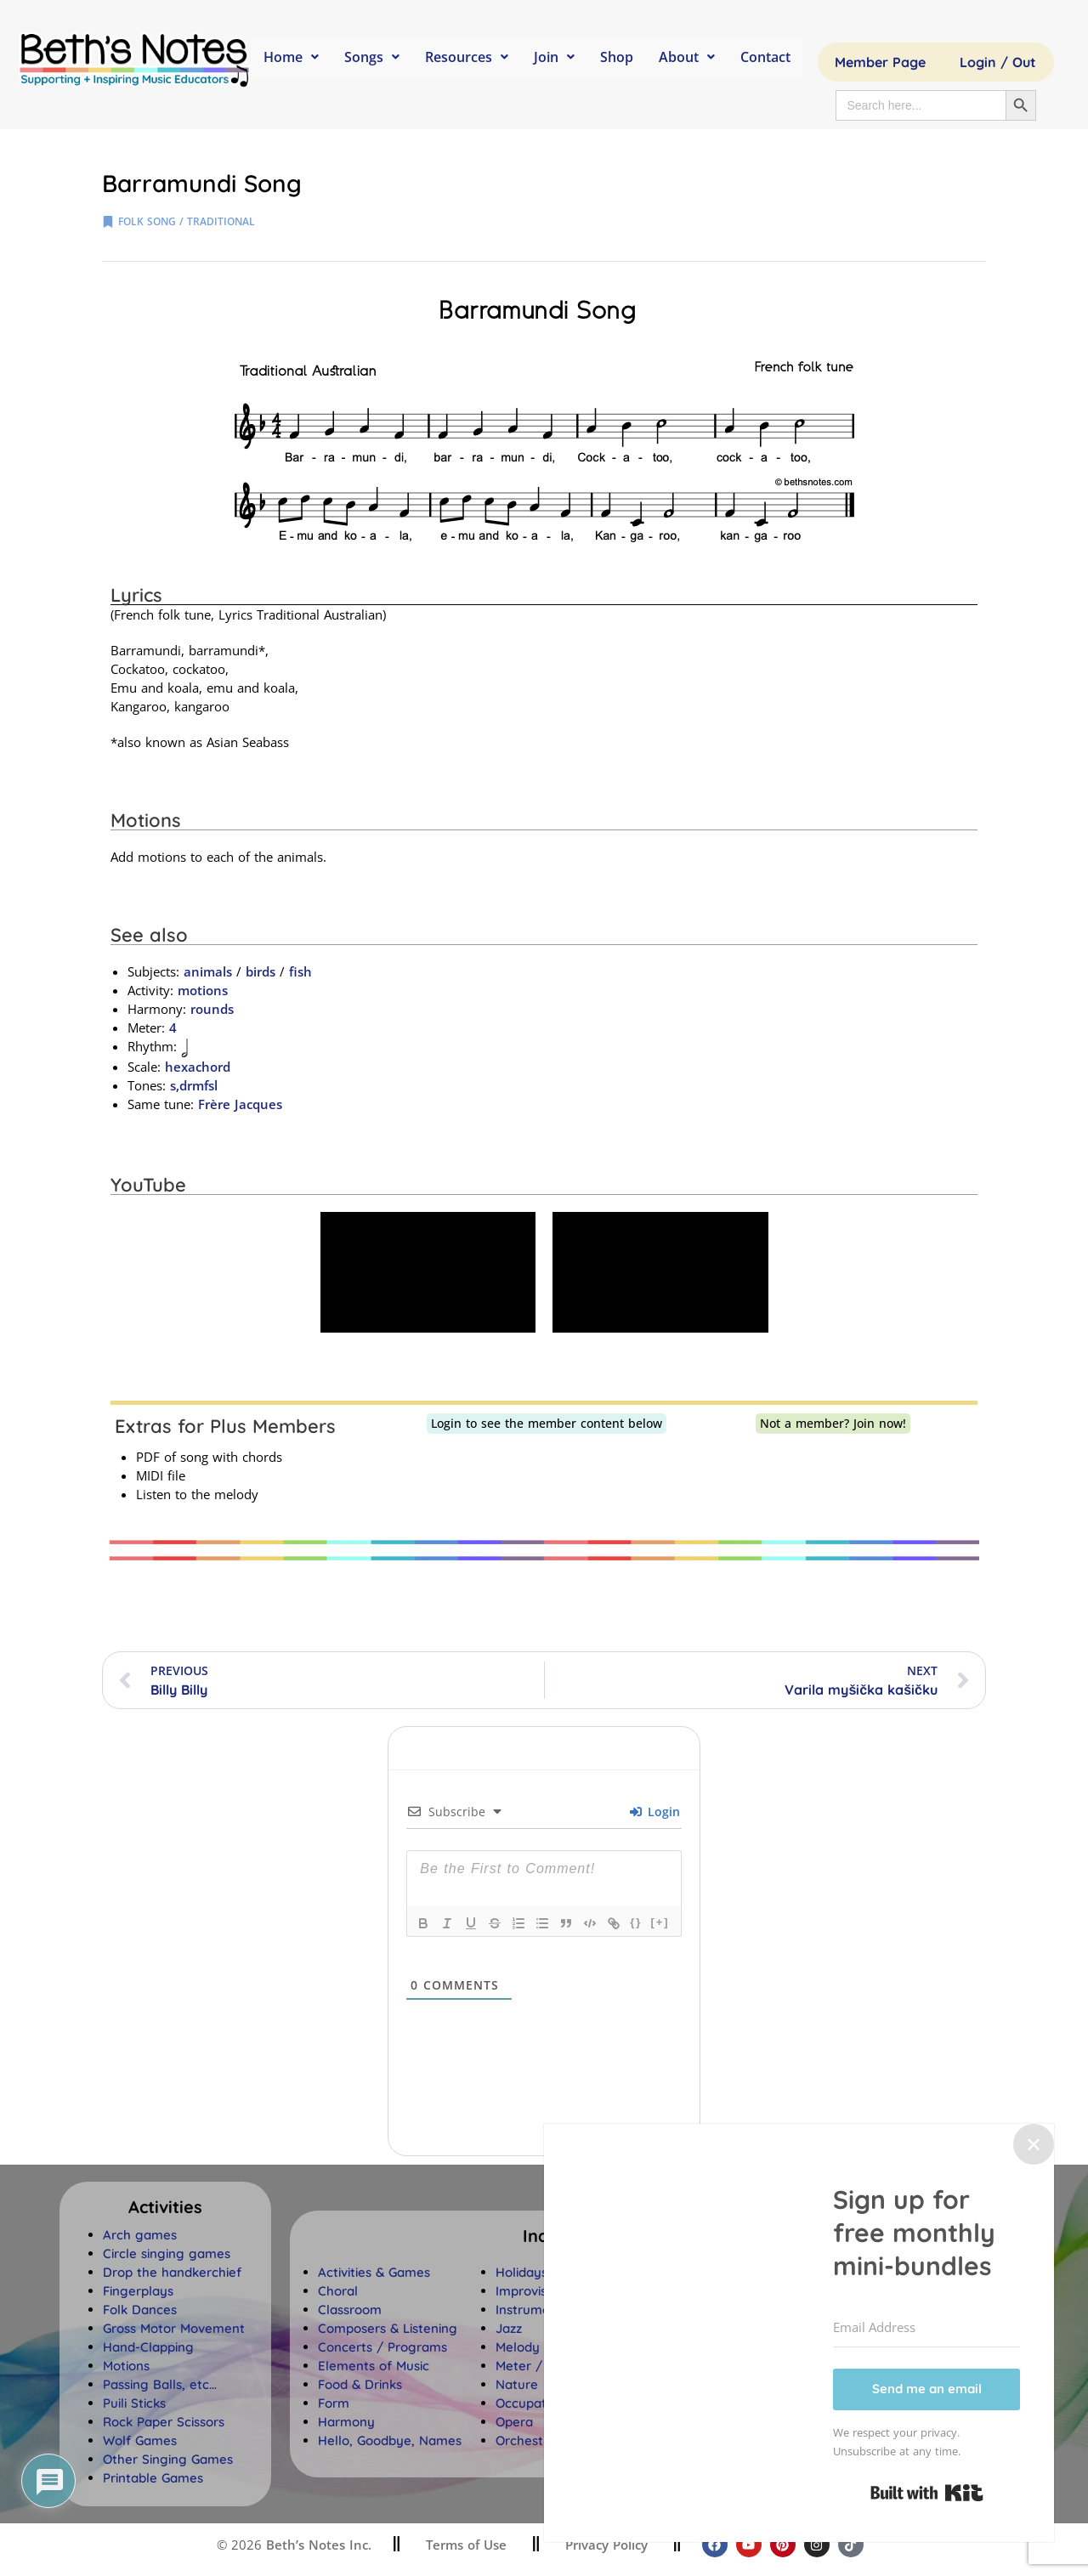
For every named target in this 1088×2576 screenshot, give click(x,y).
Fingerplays (138, 2291)
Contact (765, 57)
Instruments (532, 2309)
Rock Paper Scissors (163, 2422)
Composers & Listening (387, 2328)
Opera (514, 2422)
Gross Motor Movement (174, 2328)
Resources (466, 57)
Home (291, 57)
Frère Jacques (240, 1104)
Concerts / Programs (382, 2347)
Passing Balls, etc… (160, 2384)
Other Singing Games (168, 2459)
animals (208, 971)
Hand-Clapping (148, 2347)
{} (636, 1922)
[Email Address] (926, 2327)
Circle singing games (166, 2253)
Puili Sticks (134, 2403)
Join (554, 57)
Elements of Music (373, 2366)
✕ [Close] (1033, 2144)
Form (333, 2403)
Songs (372, 57)
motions (203, 990)
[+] (659, 1922)
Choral (338, 2291)
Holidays (521, 2272)
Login (655, 1811)
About (687, 57)
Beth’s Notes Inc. (316, 2544)
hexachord (197, 1066)
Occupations (533, 2403)
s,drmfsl (194, 1085)
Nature (517, 2384)
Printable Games (153, 2478)
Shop (616, 57)
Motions (126, 2366)
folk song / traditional (186, 221)
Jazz (509, 2328)
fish (300, 971)
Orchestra (526, 2440)
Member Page (880, 62)
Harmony (346, 2422)
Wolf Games (140, 2440)
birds (260, 971)
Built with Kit (926, 2492)
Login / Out (998, 62)
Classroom (350, 2309)
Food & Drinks (360, 2384)
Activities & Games (374, 2272)
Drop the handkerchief (172, 2272)
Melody (518, 2347)
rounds (212, 1008)
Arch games (140, 2235)
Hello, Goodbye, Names (390, 2440)
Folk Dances (140, 2309)
